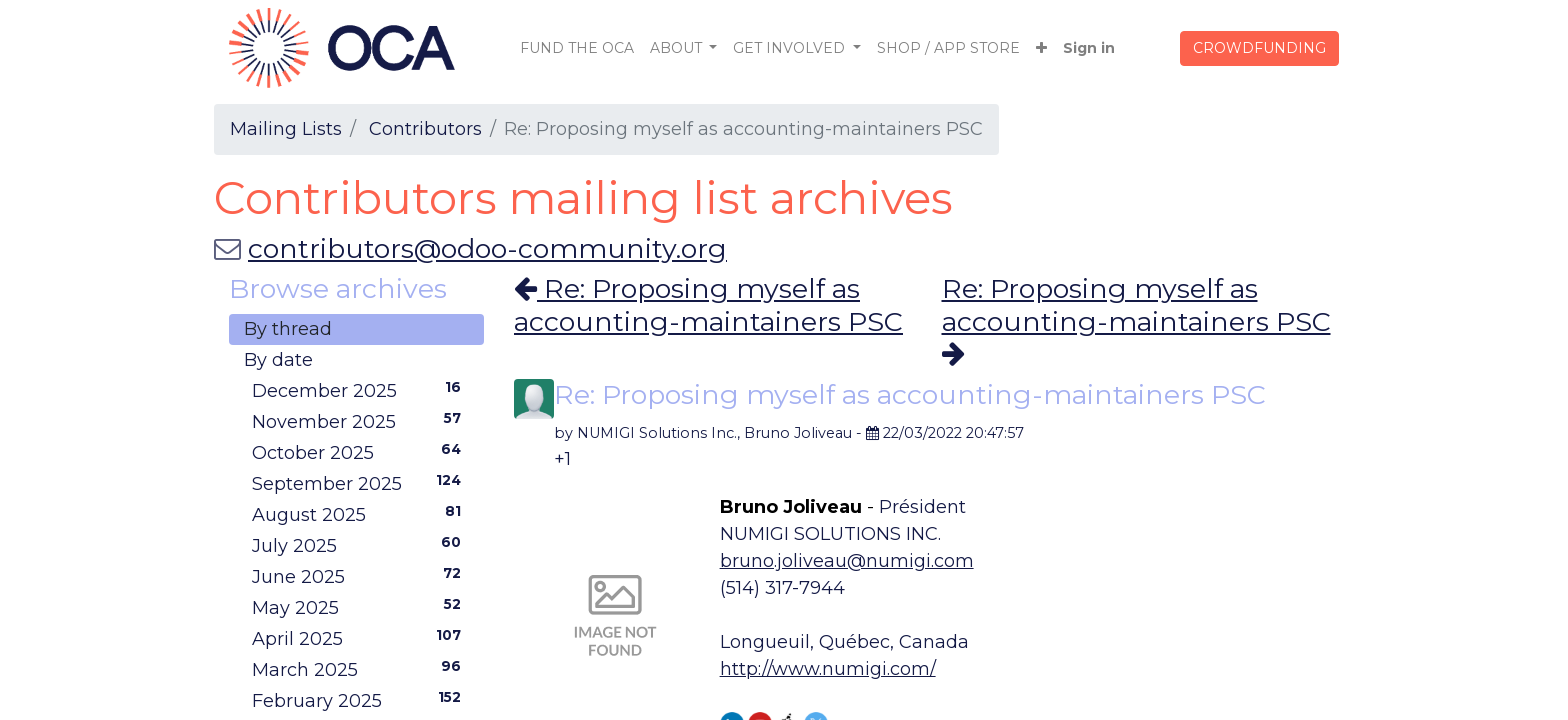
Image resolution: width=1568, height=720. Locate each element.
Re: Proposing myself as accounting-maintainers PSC (708, 304)
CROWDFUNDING (1259, 48)
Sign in (1089, 48)
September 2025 (360, 483)
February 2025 (360, 700)
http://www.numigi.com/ (828, 669)
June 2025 (360, 576)
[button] (1041, 48)
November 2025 (360, 421)
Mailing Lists (286, 129)
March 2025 (360, 669)
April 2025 (360, 638)
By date (278, 360)
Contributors (425, 129)
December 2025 (360, 390)
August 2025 (360, 514)
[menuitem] (577, 48)
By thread (288, 329)
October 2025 (360, 452)
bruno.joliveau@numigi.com (847, 561)
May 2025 (360, 607)
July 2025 (360, 545)
